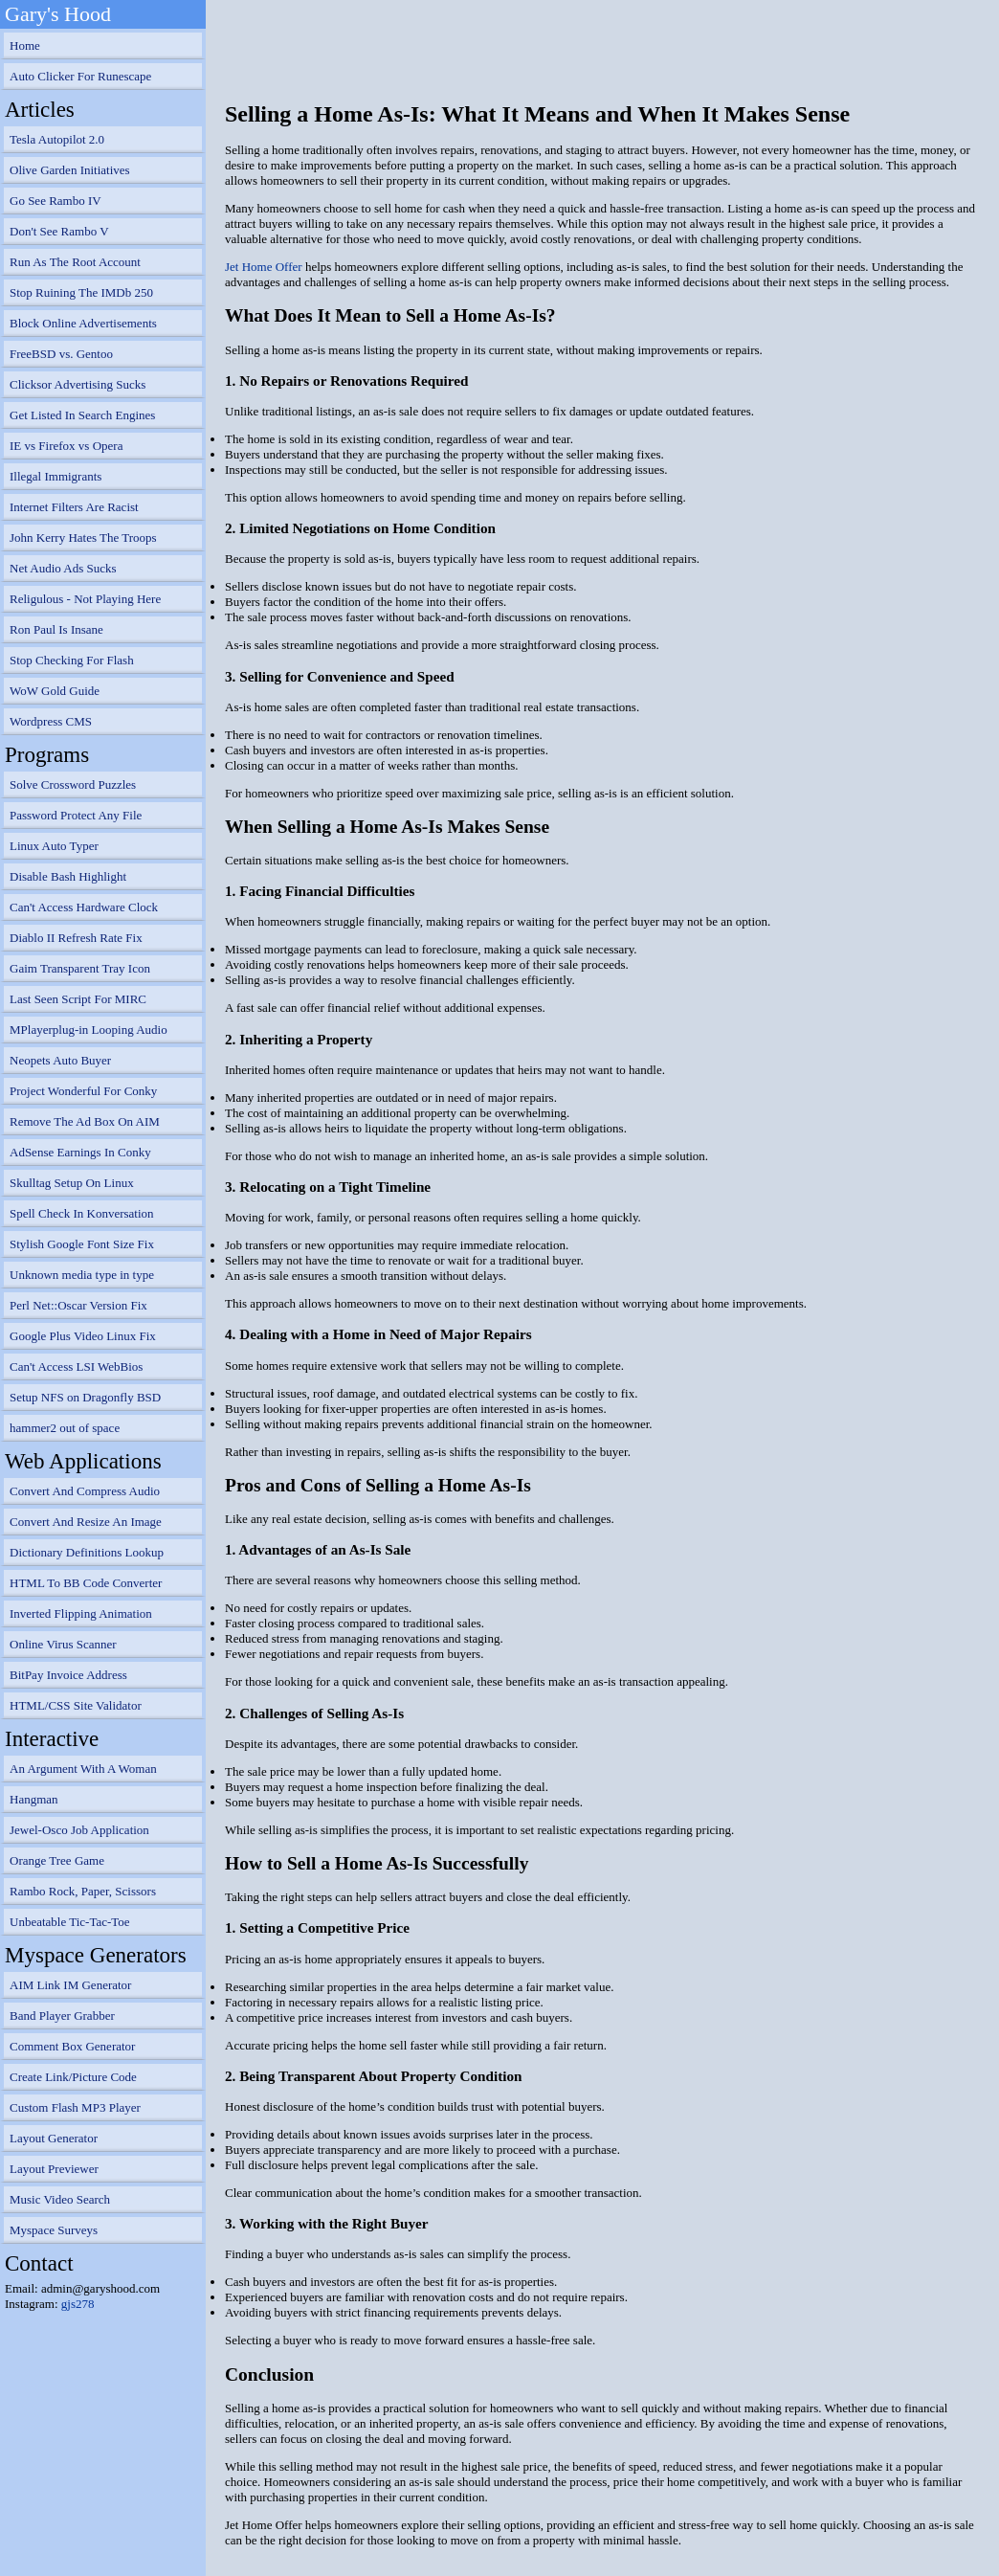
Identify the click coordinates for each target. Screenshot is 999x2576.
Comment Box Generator (72, 2046)
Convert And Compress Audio (85, 1491)
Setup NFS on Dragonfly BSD (85, 1397)
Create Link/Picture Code (73, 2077)
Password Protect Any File (76, 815)
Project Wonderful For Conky (83, 1091)
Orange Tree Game (57, 1860)
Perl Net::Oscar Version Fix (78, 1305)
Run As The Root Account (75, 262)
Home (25, 45)
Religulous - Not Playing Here (85, 599)
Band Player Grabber (62, 2015)
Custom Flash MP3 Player (75, 2107)
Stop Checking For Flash (72, 660)
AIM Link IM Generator (70, 1985)
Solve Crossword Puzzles (73, 784)
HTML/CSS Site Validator (76, 1705)
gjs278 (78, 2303)
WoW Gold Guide (55, 690)
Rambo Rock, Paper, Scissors (83, 1891)
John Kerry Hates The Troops (83, 537)
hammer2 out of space (65, 1428)
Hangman (34, 1799)
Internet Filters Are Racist (74, 507)
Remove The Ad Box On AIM (85, 1121)
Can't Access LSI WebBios (76, 1366)
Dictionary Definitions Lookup (87, 1552)
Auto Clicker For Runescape (80, 76)
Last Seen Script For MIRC (78, 999)
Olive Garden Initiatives (70, 170)
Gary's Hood (58, 14)
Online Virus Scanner (63, 1644)
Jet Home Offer (263, 266)
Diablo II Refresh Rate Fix (76, 937)
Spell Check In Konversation (82, 1213)
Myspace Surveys (54, 2230)
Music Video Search (60, 2199)
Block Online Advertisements (83, 323)
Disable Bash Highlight (68, 876)
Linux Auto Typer (54, 846)
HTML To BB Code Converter (86, 1583)
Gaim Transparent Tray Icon (80, 968)
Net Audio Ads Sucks (63, 568)
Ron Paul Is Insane (56, 629)
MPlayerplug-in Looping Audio (88, 1029)
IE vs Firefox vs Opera (66, 445)
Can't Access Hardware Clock (84, 907)
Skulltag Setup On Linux (72, 1183)
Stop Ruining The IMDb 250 (81, 292)
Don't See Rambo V (59, 231)
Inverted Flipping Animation (81, 1613)
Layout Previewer (54, 2169)
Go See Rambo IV (55, 200)
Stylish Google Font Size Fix (82, 1244)
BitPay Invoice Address (68, 1675)
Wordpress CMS (51, 721)
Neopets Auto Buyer (60, 1060)
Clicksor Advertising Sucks (77, 384)
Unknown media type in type (82, 1274)
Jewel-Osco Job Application (79, 1830)
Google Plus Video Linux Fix (83, 1336)
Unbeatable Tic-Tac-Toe (70, 1922)
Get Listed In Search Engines (82, 415)
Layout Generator (54, 2138)
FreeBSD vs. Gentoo (61, 354)
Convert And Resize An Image (86, 1521)
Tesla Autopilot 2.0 (57, 139)
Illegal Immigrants (55, 476)
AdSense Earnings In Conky (80, 1152)
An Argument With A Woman (83, 1768)
